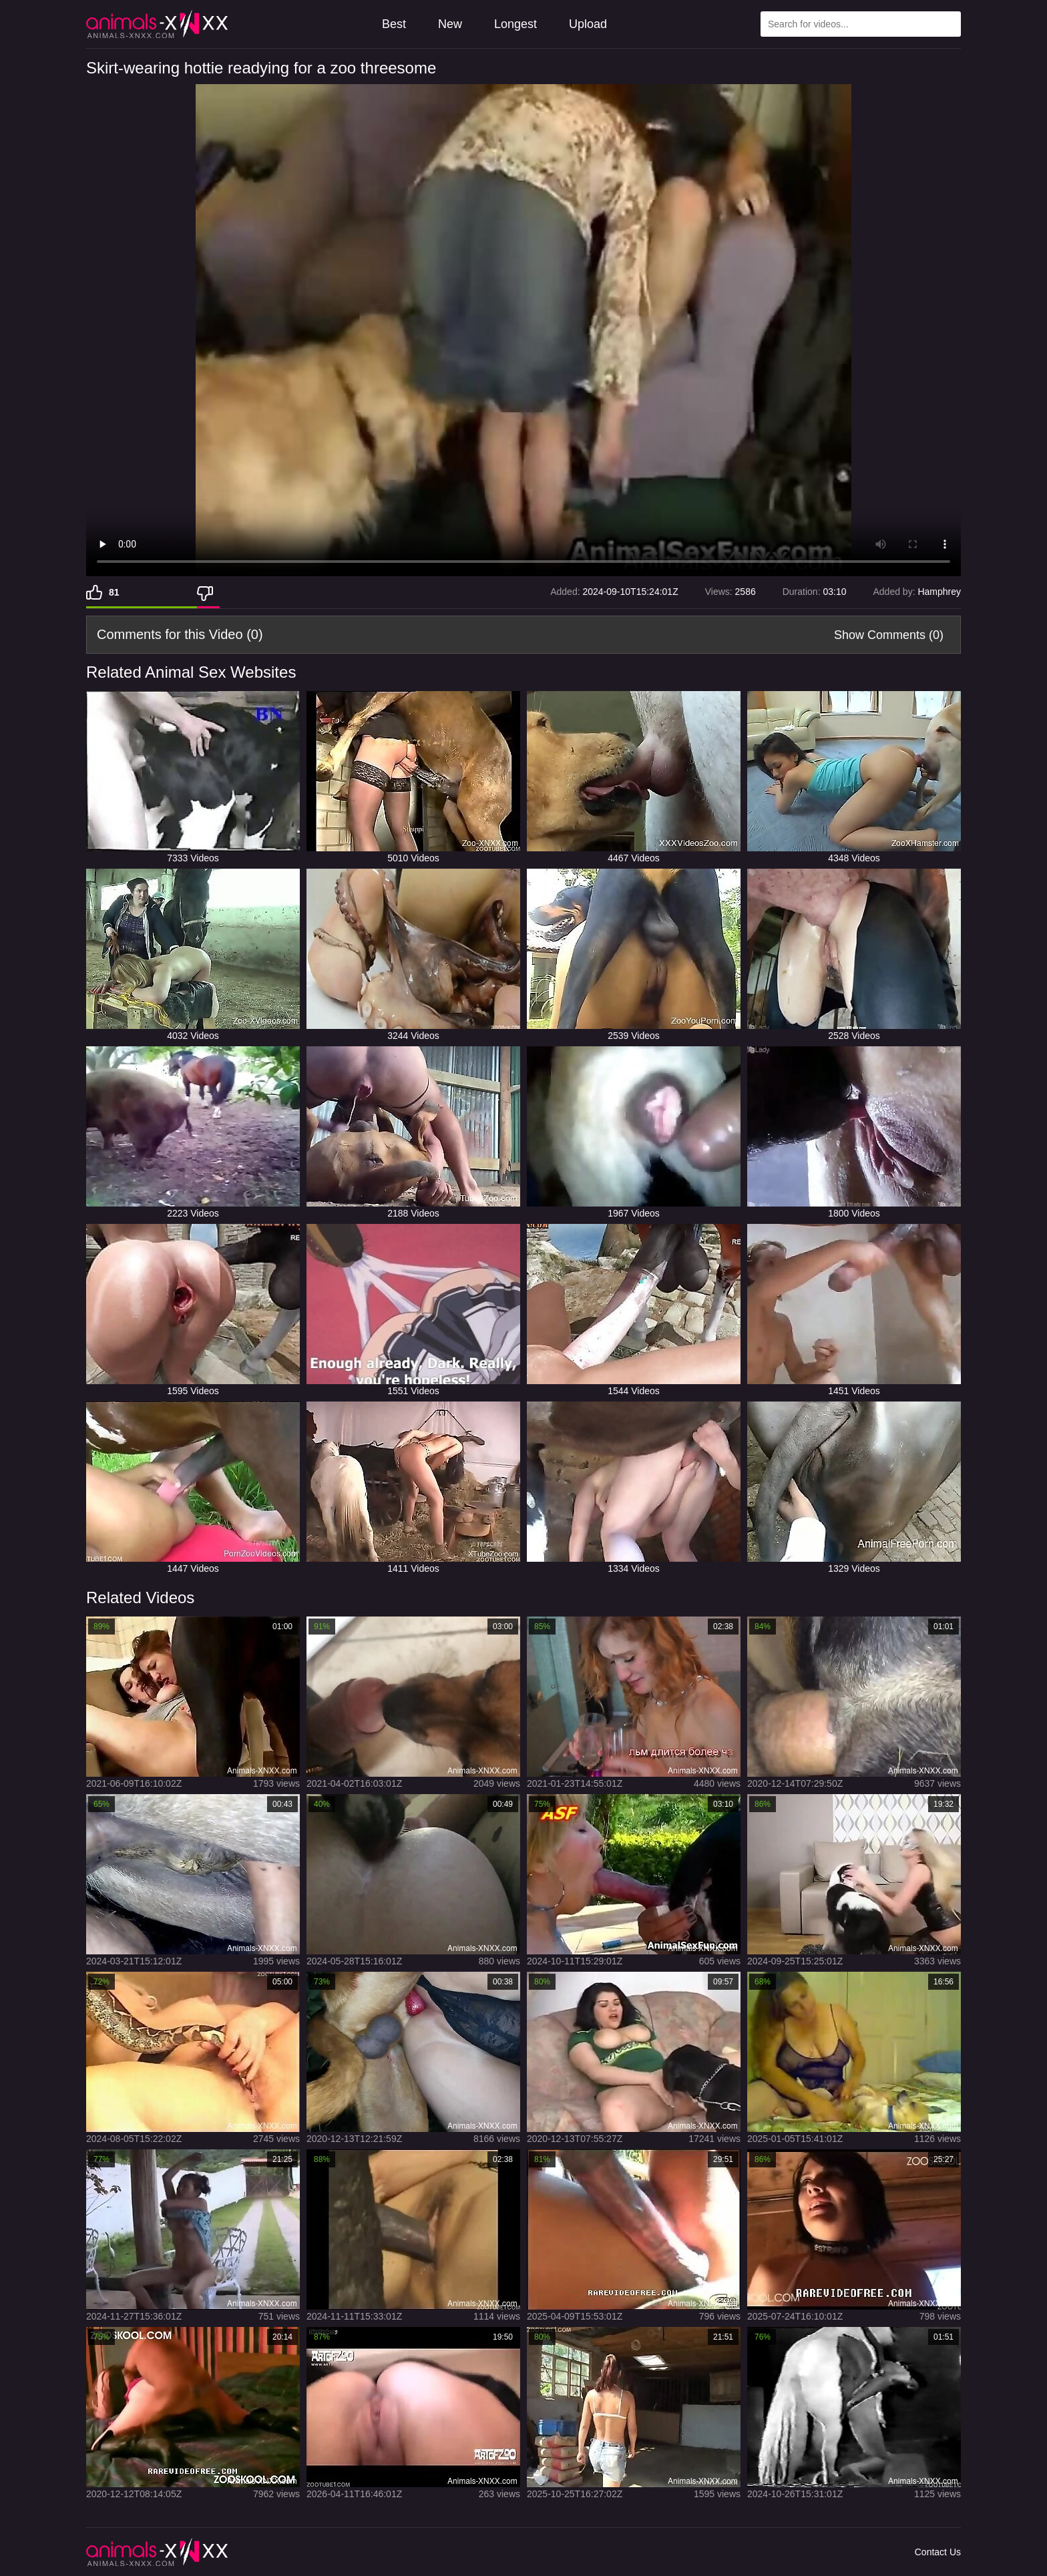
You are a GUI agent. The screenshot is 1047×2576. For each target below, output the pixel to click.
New (450, 24)
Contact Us (938, 2552)
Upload (588, 24)
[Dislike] (208, 592)
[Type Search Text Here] (861, 24)
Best (394, 24)
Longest (515, 24)
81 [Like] (114, 592)
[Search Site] (948, 24)
